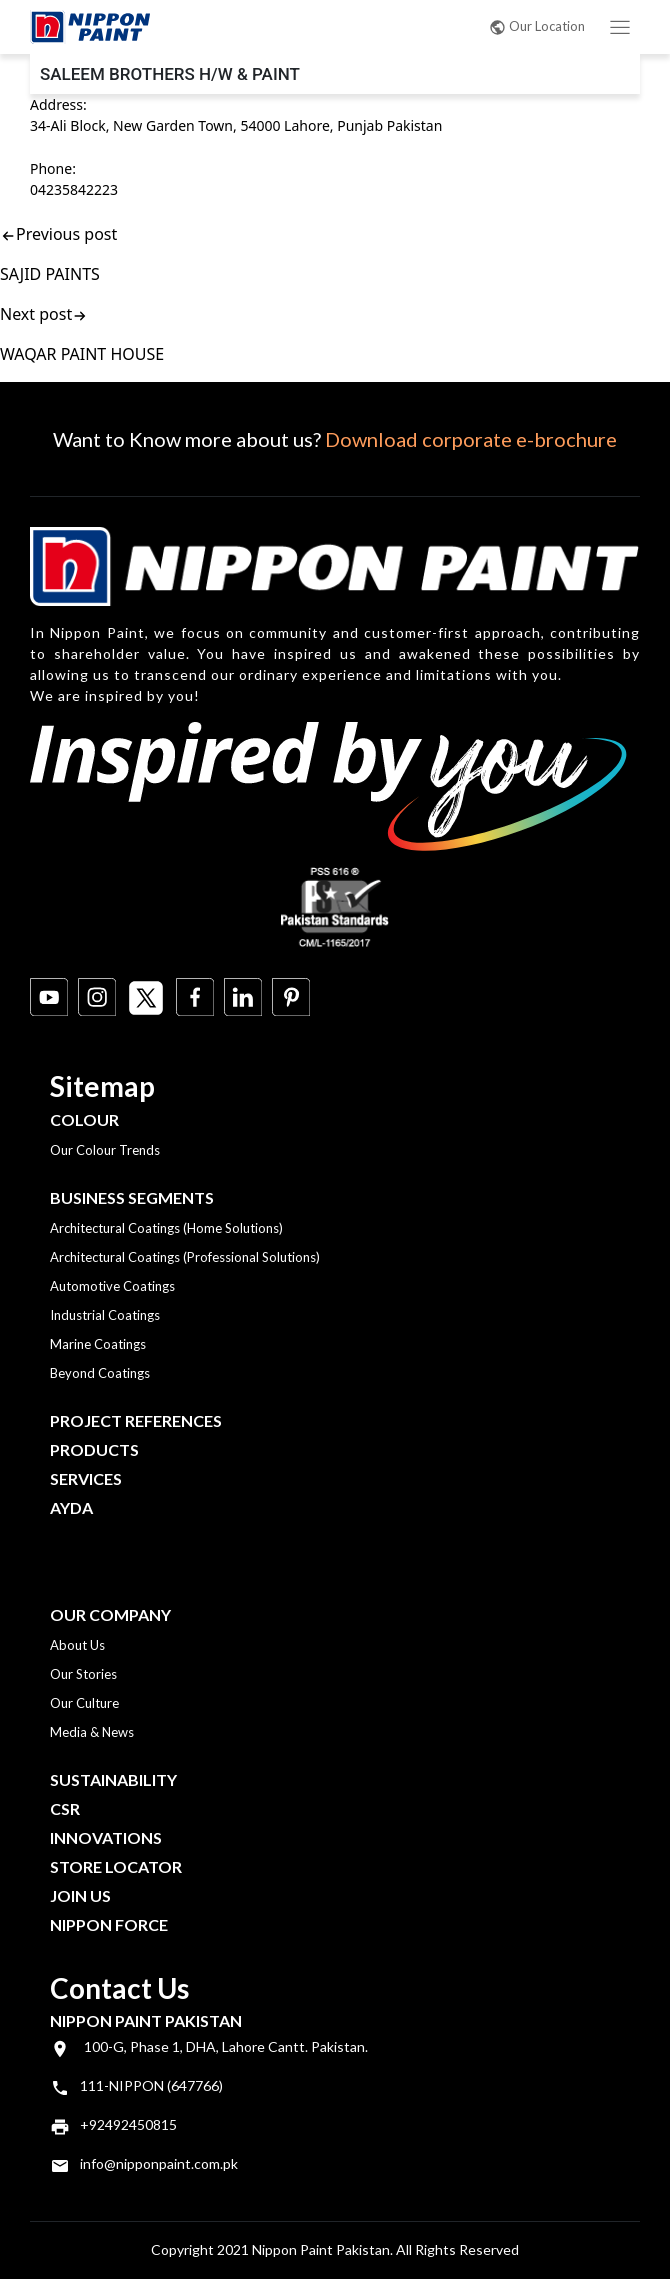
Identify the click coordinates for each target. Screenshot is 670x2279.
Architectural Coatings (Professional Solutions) (185, 1257)
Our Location (537, 26)
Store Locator (116, 1866)
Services (86, 1478)
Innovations (106, 1837)
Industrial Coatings (105, 1315)
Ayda (71, 1507)
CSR (65, 1808)
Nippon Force (109, 1924)
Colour (84, 1119)
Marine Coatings (98, 1344)
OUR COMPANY (110, 1614)
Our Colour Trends (105, 1150)
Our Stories (83, 1674)
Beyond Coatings (100, 1373)
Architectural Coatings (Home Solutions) (166, 1228)
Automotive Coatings (112, 1286)
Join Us (80, 1895)
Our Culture (84, 1703)
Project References (136, 1420)
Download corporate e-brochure (471, 439)
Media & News (92, 1732)
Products (94, 1449)
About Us (77, 1645)
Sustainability (113, 1779)
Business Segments (132, 1197)
